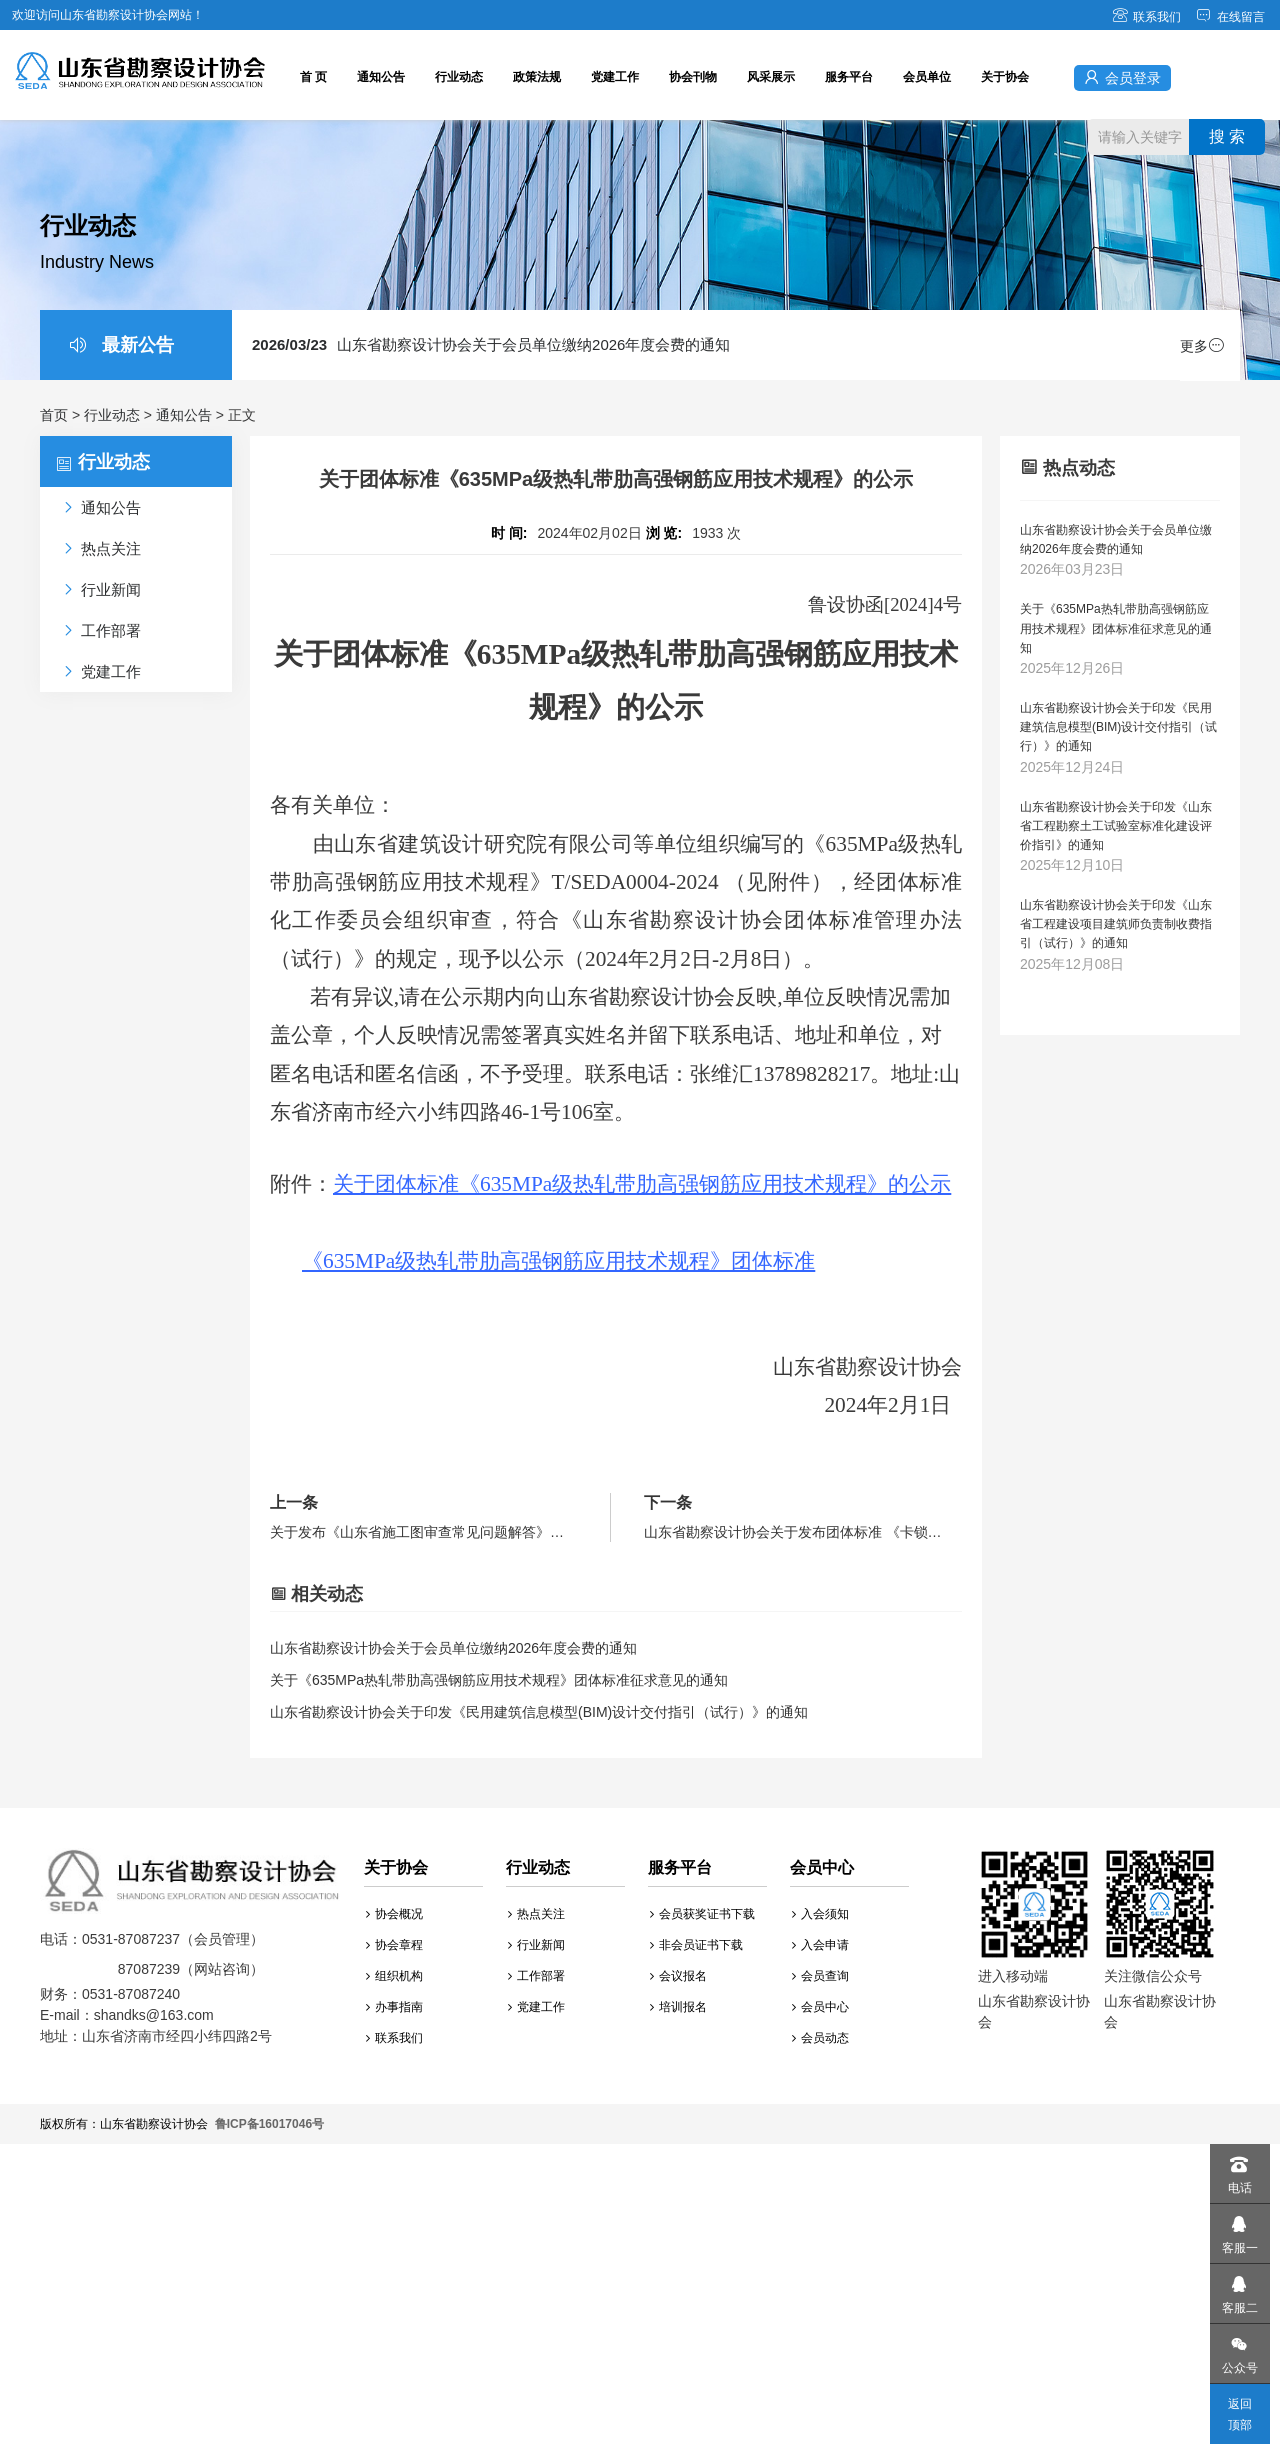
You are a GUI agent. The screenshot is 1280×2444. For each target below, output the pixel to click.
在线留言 (1230, 17)
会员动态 (820, 2038)
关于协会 (1005, 77)
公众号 (1239, 2349)
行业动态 (459, 77)
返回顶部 (1240, 2414)
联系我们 (1146, 17)
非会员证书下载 (696, 1945)
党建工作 (615, 77)
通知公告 (381, 77)
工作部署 (536, 1976)
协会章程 (394, 1945)
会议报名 (678, 1976)
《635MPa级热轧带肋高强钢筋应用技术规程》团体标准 (558, 1261)
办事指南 (394, 2007)
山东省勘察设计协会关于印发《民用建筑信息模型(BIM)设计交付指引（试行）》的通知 (539, 1712)
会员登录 (1122, 77)
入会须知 (820, 1914)
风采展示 (771, 77)
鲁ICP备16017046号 (269, 2124)
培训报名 (678, 2007)
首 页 (313, 77)
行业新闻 (536, 1945)
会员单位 (927, 77)
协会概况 (394, 1914)
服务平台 (849, 77)
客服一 (1239, 2229)
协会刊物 (693, 77)
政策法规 (537, 77)
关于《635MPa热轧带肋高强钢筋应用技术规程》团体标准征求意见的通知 (499, 1680)
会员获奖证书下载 (702, 1914)
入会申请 (820, 1945)
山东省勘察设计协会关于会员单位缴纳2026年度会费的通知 (491, 344)
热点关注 (536, 1914)
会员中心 (820, 2007)
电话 (1239, 2169)
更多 (1202, 346)
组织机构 (394, 1976)
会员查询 (820, 1976)
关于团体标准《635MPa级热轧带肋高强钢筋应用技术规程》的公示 (642, 1184)
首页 (54, 415)
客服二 (1239, 2289)
